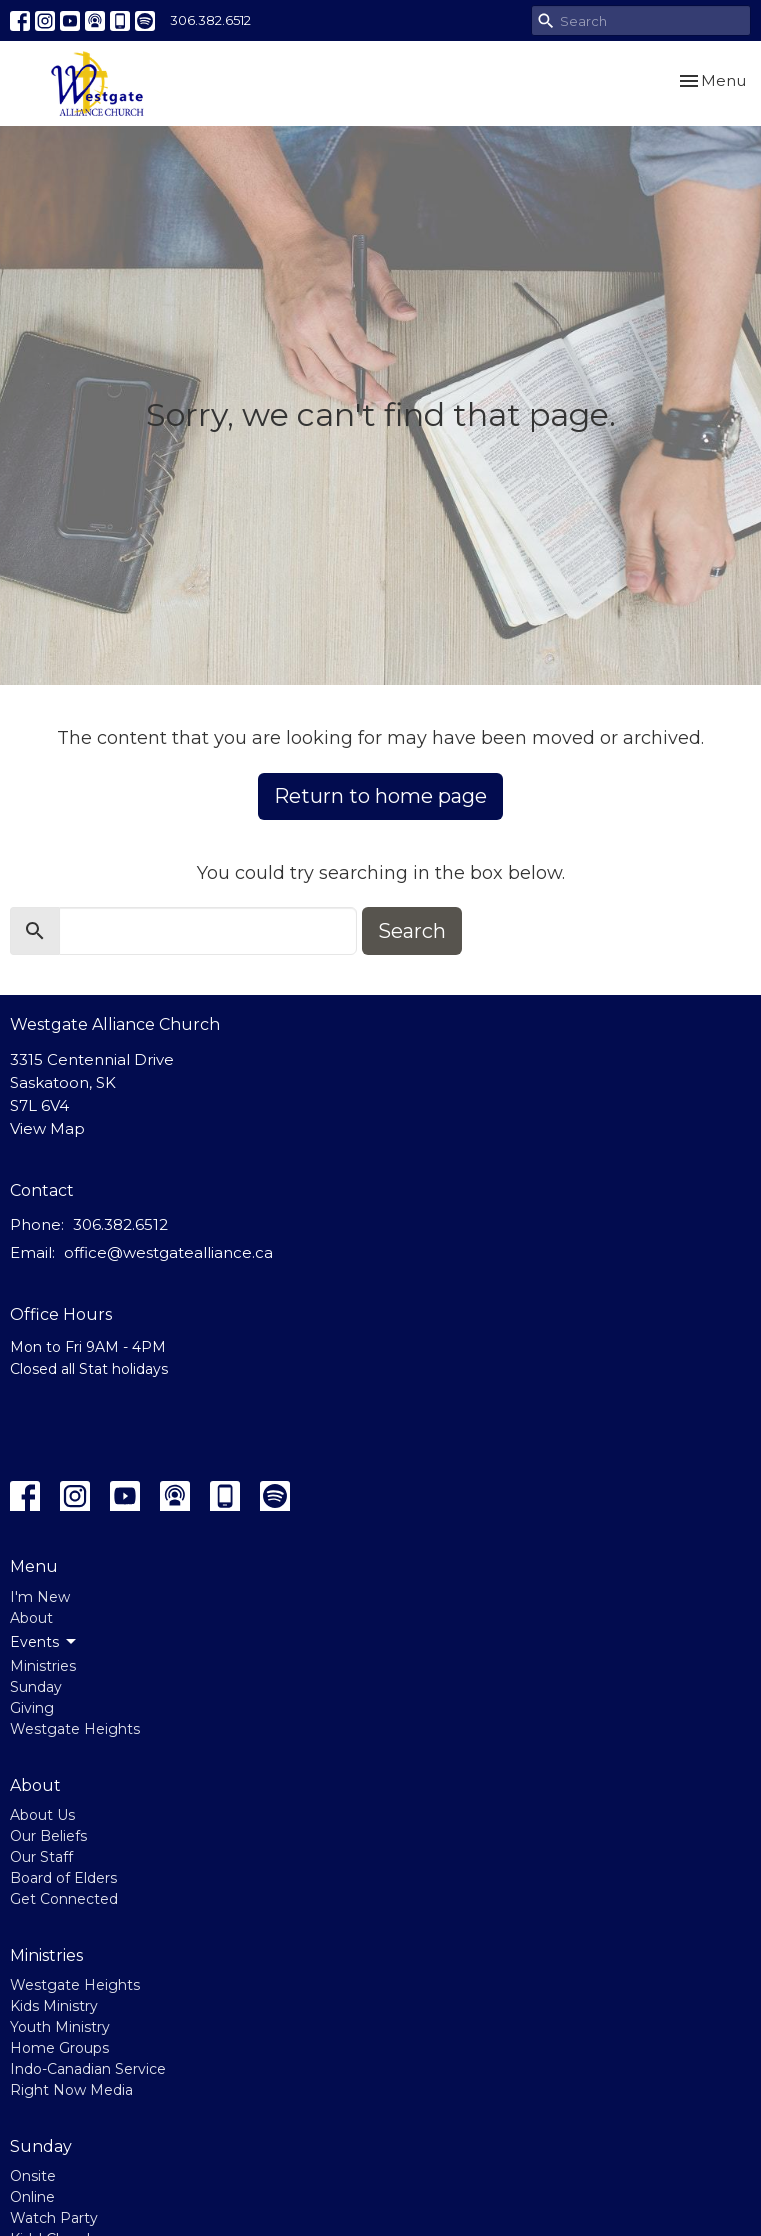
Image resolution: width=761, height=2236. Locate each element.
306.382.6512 (210, 20)
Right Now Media (71, 2090)
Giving (32, 1708)
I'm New (40, 1597)
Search (412, 931)
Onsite (33, 2176)
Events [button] (44, 1642)
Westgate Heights (75, 1729)
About (31, 1618)
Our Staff (41, 1857)
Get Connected (64, 1899)
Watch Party (54, 2218)
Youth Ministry (60, 2027)
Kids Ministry (54, 2006)
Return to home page (380, 796)
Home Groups (59, 2048)
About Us (42, 1815)
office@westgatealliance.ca (168, 1252)
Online (32, 2197)
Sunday (36, 1687)
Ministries (43, 1666)
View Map (47, 1128)
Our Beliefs (48, 1836)
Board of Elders (63, 1878)
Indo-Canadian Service (88, 2069)
